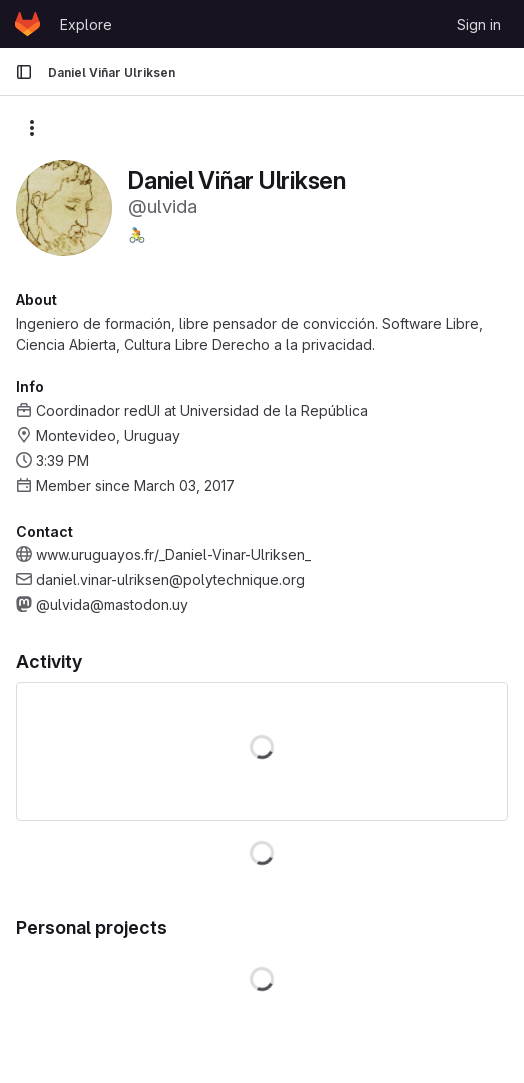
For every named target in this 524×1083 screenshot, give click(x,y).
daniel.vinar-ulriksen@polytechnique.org (170, 579)
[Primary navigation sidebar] (24, 72)
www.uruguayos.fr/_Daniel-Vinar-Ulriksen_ (173, 554)
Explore (86, 24)
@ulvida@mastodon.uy (112, 604)
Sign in (479, 24)
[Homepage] (27, 24)
